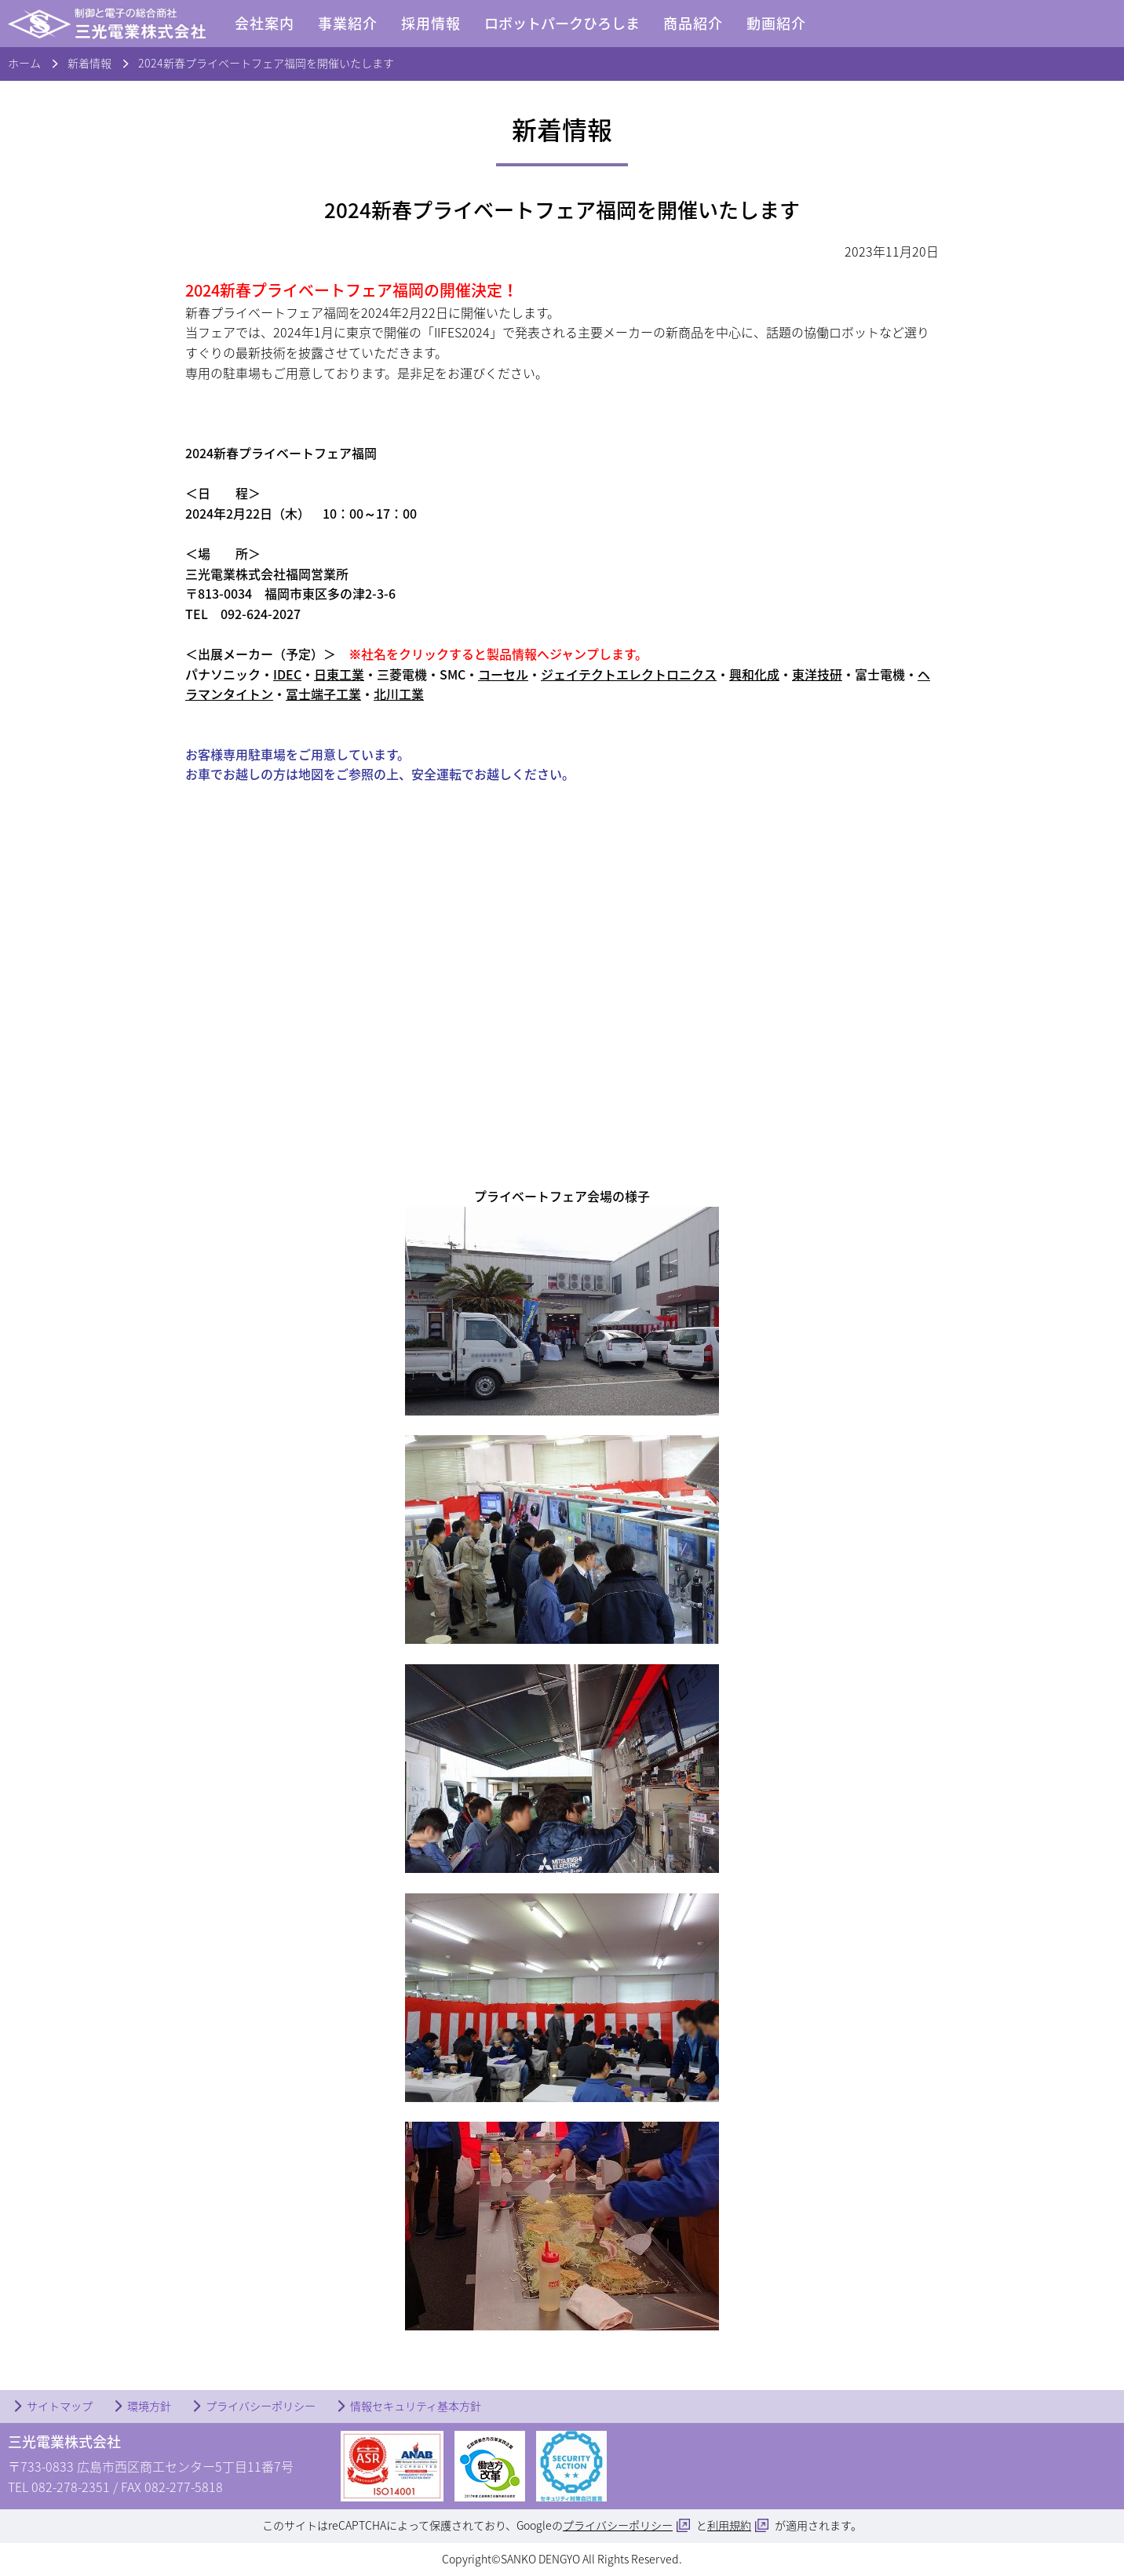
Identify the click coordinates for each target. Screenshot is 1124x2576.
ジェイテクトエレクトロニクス (629, 674)
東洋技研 (817, 674)
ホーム (24, 63)
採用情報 (431, 23)
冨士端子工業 (323, 693)
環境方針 (149, 2406)
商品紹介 (693, 23)
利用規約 (729, 2525)
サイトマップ (60, 2406)
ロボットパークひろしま (562, 23)
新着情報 (89, 63)
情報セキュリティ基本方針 (415, 2406)
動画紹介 (776, 23)
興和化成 (754, 674)
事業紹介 (348, 23)
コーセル (503, 674)
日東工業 (339, 674)
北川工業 (399, 693)
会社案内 (264, 23)
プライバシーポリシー (261, 2406)
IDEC (287, 674)
